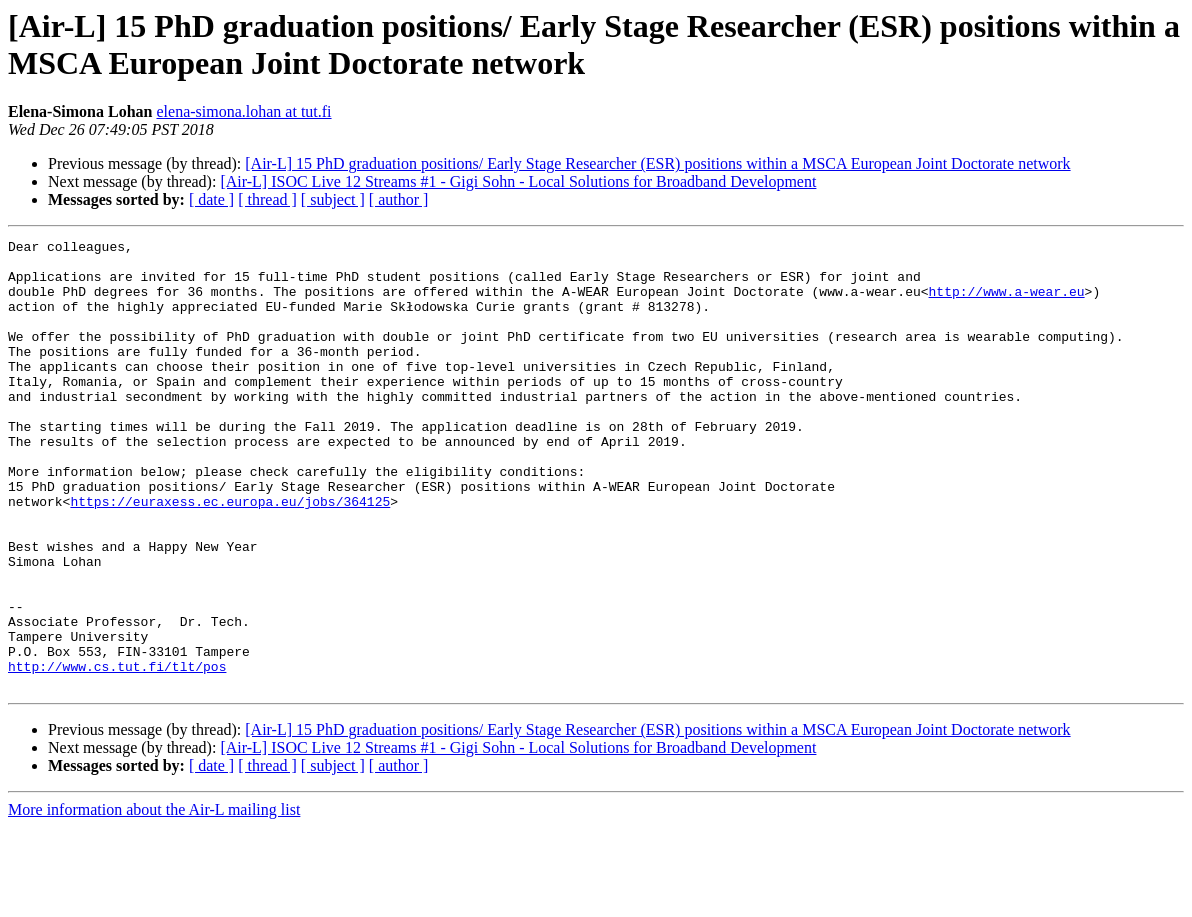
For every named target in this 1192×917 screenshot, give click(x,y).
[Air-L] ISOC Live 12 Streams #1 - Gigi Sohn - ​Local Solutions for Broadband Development (518, 181)
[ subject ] (333, 199)
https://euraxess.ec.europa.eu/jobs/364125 (230, 555)
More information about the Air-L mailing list (154, 899)
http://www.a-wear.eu (1006, 303)
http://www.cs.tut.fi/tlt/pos (117, 753)
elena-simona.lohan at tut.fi (243, 111)
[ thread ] (267, 199)
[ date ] (211, 199)
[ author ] (399, 199)
